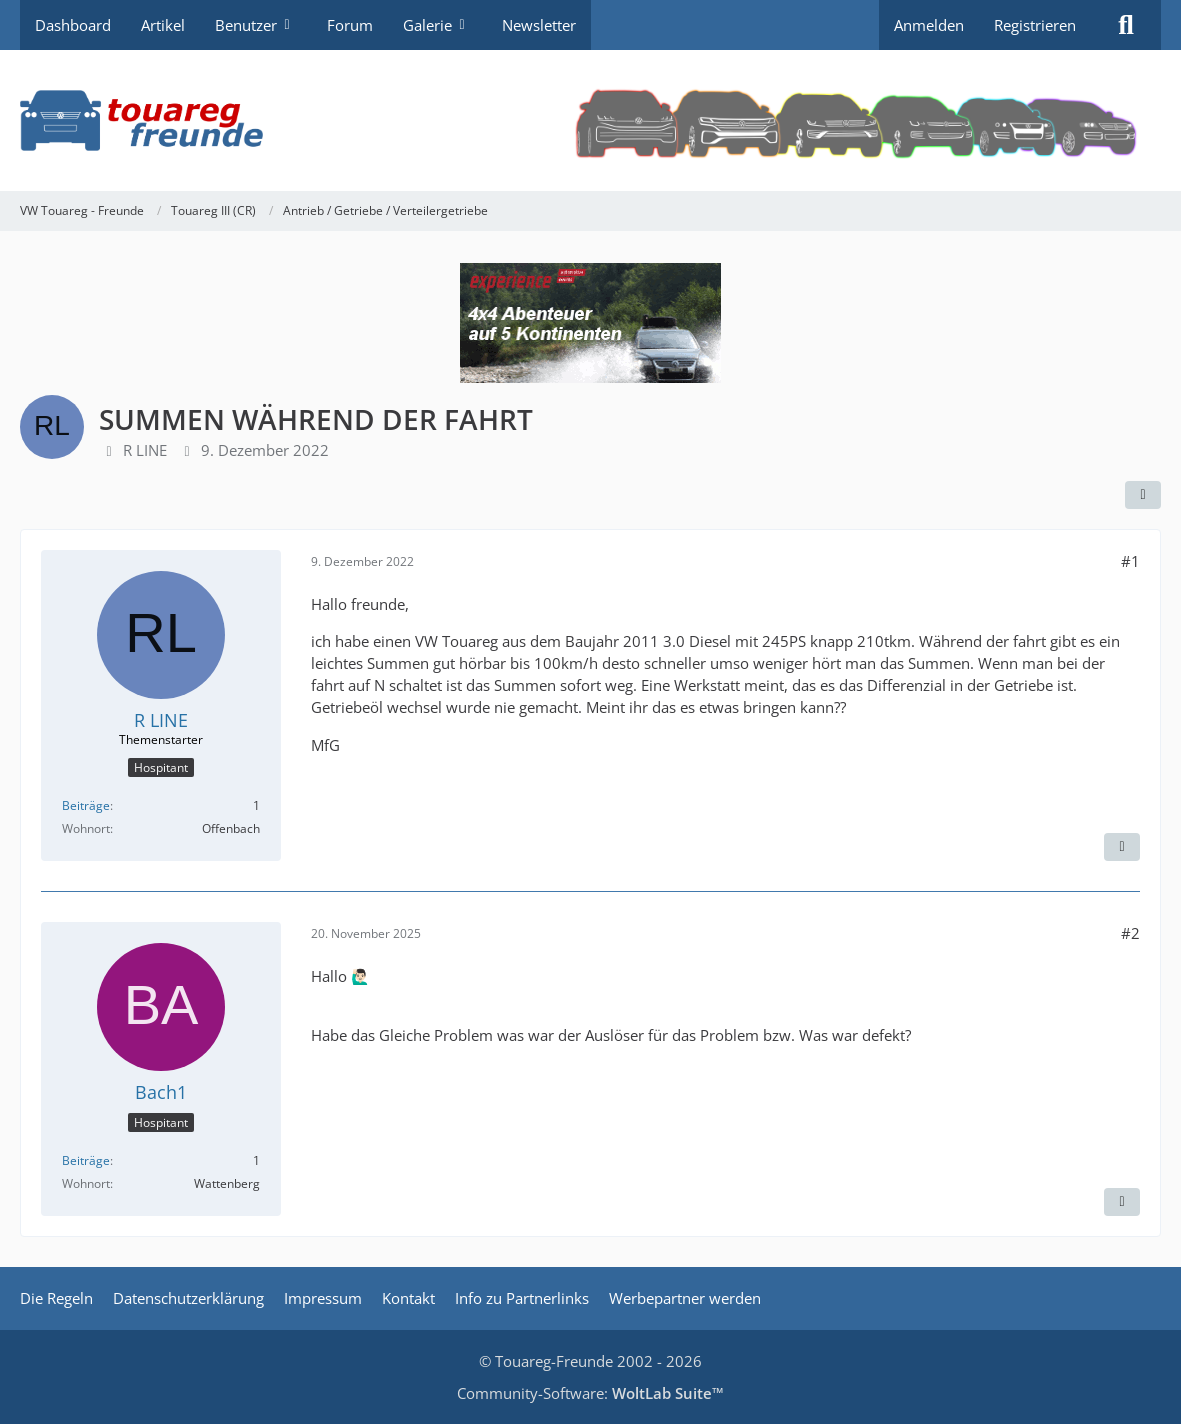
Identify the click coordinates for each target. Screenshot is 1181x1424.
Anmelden (929, 25)
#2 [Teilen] (1130, 933)
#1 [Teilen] (1130, 561)
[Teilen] (1143, 495)
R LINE (145, 450)
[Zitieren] (1122, 847)
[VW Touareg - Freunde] (590, 120)
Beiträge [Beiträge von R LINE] (86, 805)
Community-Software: (590, 1393)
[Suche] (1126, 25)
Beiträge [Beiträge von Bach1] (86, 1160)
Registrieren (1035, 25)
